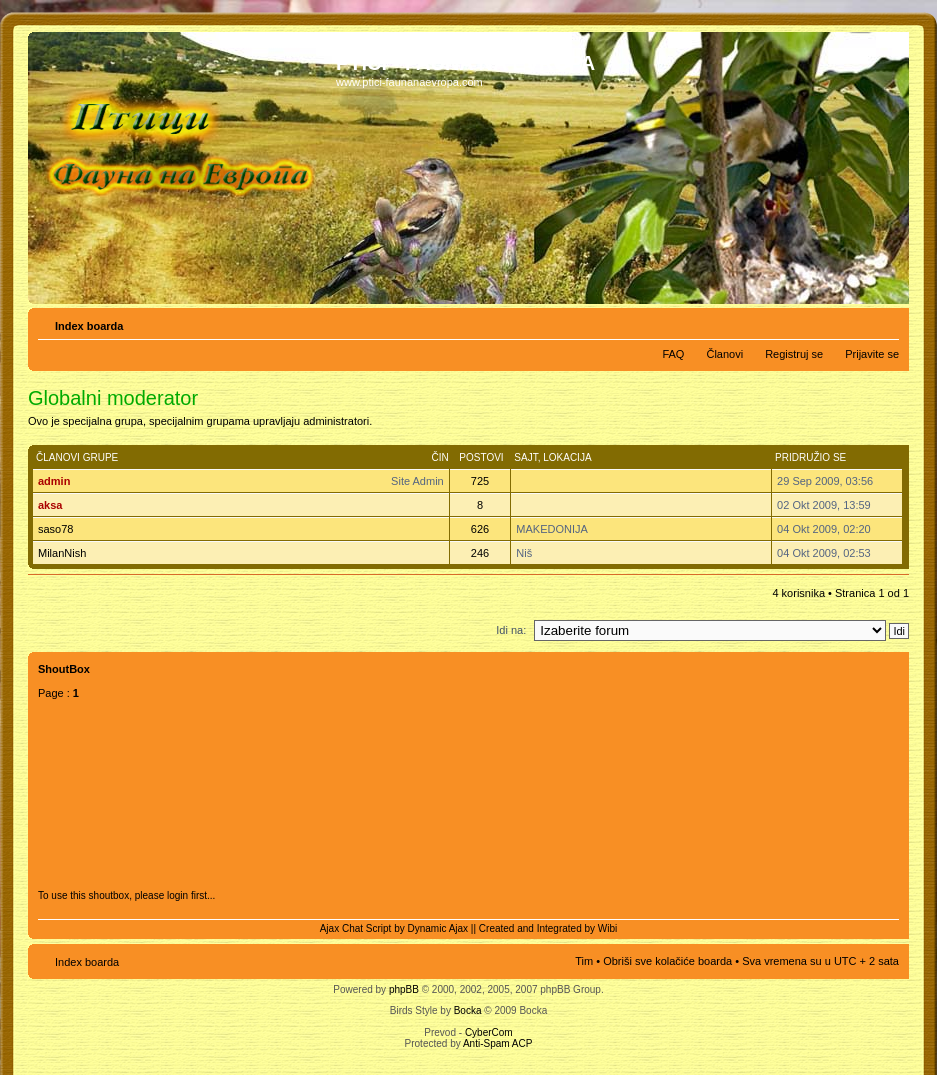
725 (480, 481)
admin (54, 481)
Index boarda (89, 326)
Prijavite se (872, 354)
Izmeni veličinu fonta (884, 322)
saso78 (55, 529)
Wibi (607, 928)
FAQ (673, 354)
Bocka (468, 1010)
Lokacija (567, 457)
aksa (50, 505)
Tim (584, 961)
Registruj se (794, 354)
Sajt (525, 457)
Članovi (724, 354)
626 (480, 529)
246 (480, 553)
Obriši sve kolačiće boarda (667, 961)
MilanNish (62, 553)
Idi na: (511, 630)
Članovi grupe (77, 457)
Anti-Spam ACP (497, 1043)
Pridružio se (810, 457)
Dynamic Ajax (438, 928)
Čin (439, 457)
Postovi (481, 457)
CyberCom (489, 1032)
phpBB (404, 989)
